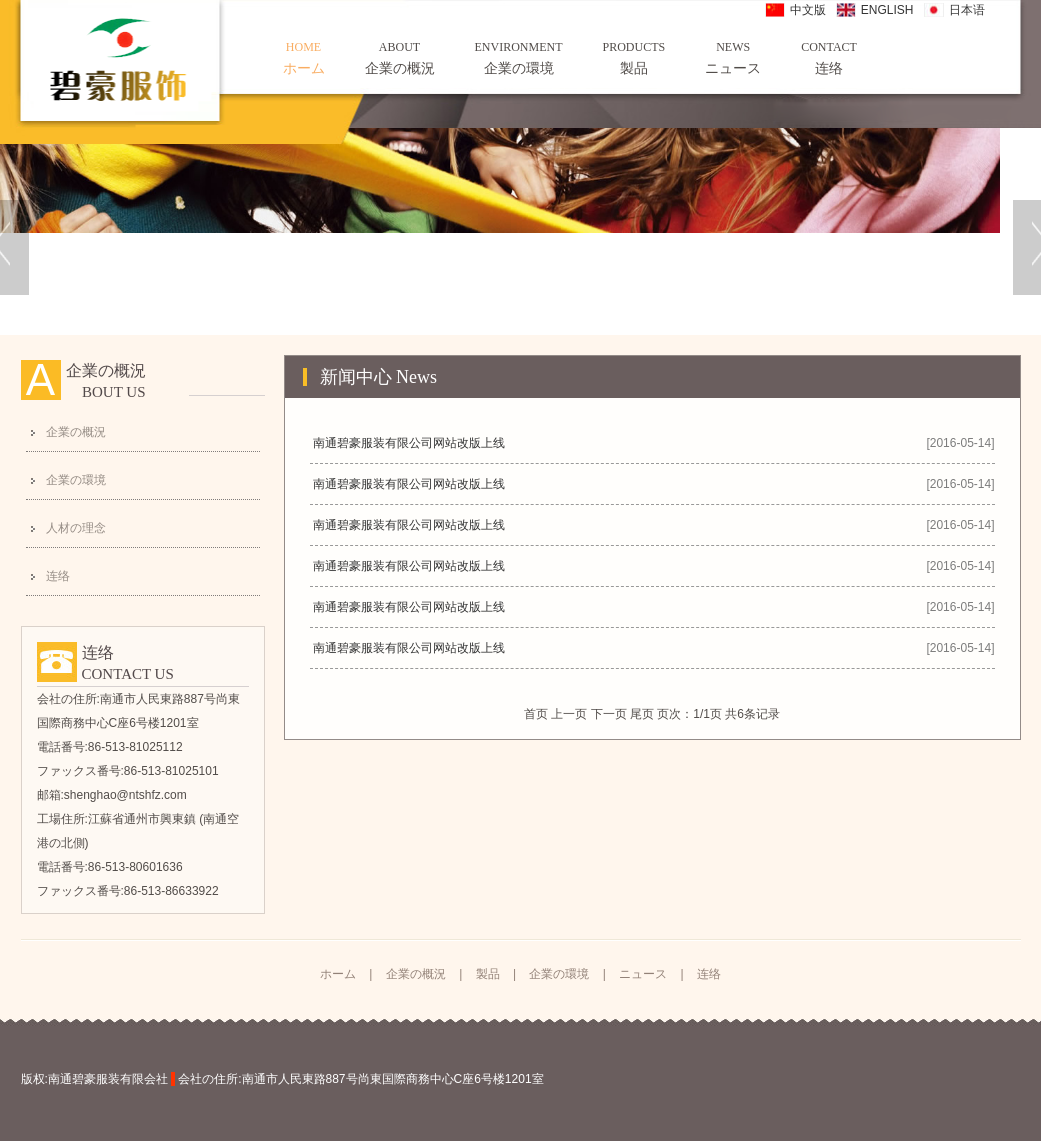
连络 (829, 57)
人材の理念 (76, 528)
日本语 (967, 10)
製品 (634, 57)
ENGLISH (887, 10)
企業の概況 (400, 57)
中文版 (808, 10)
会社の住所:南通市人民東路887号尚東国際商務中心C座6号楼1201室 (360, 1079)
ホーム (304, 57)
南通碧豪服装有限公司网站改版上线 (409, 443)
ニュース (733, 57)
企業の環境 (519, 57)
